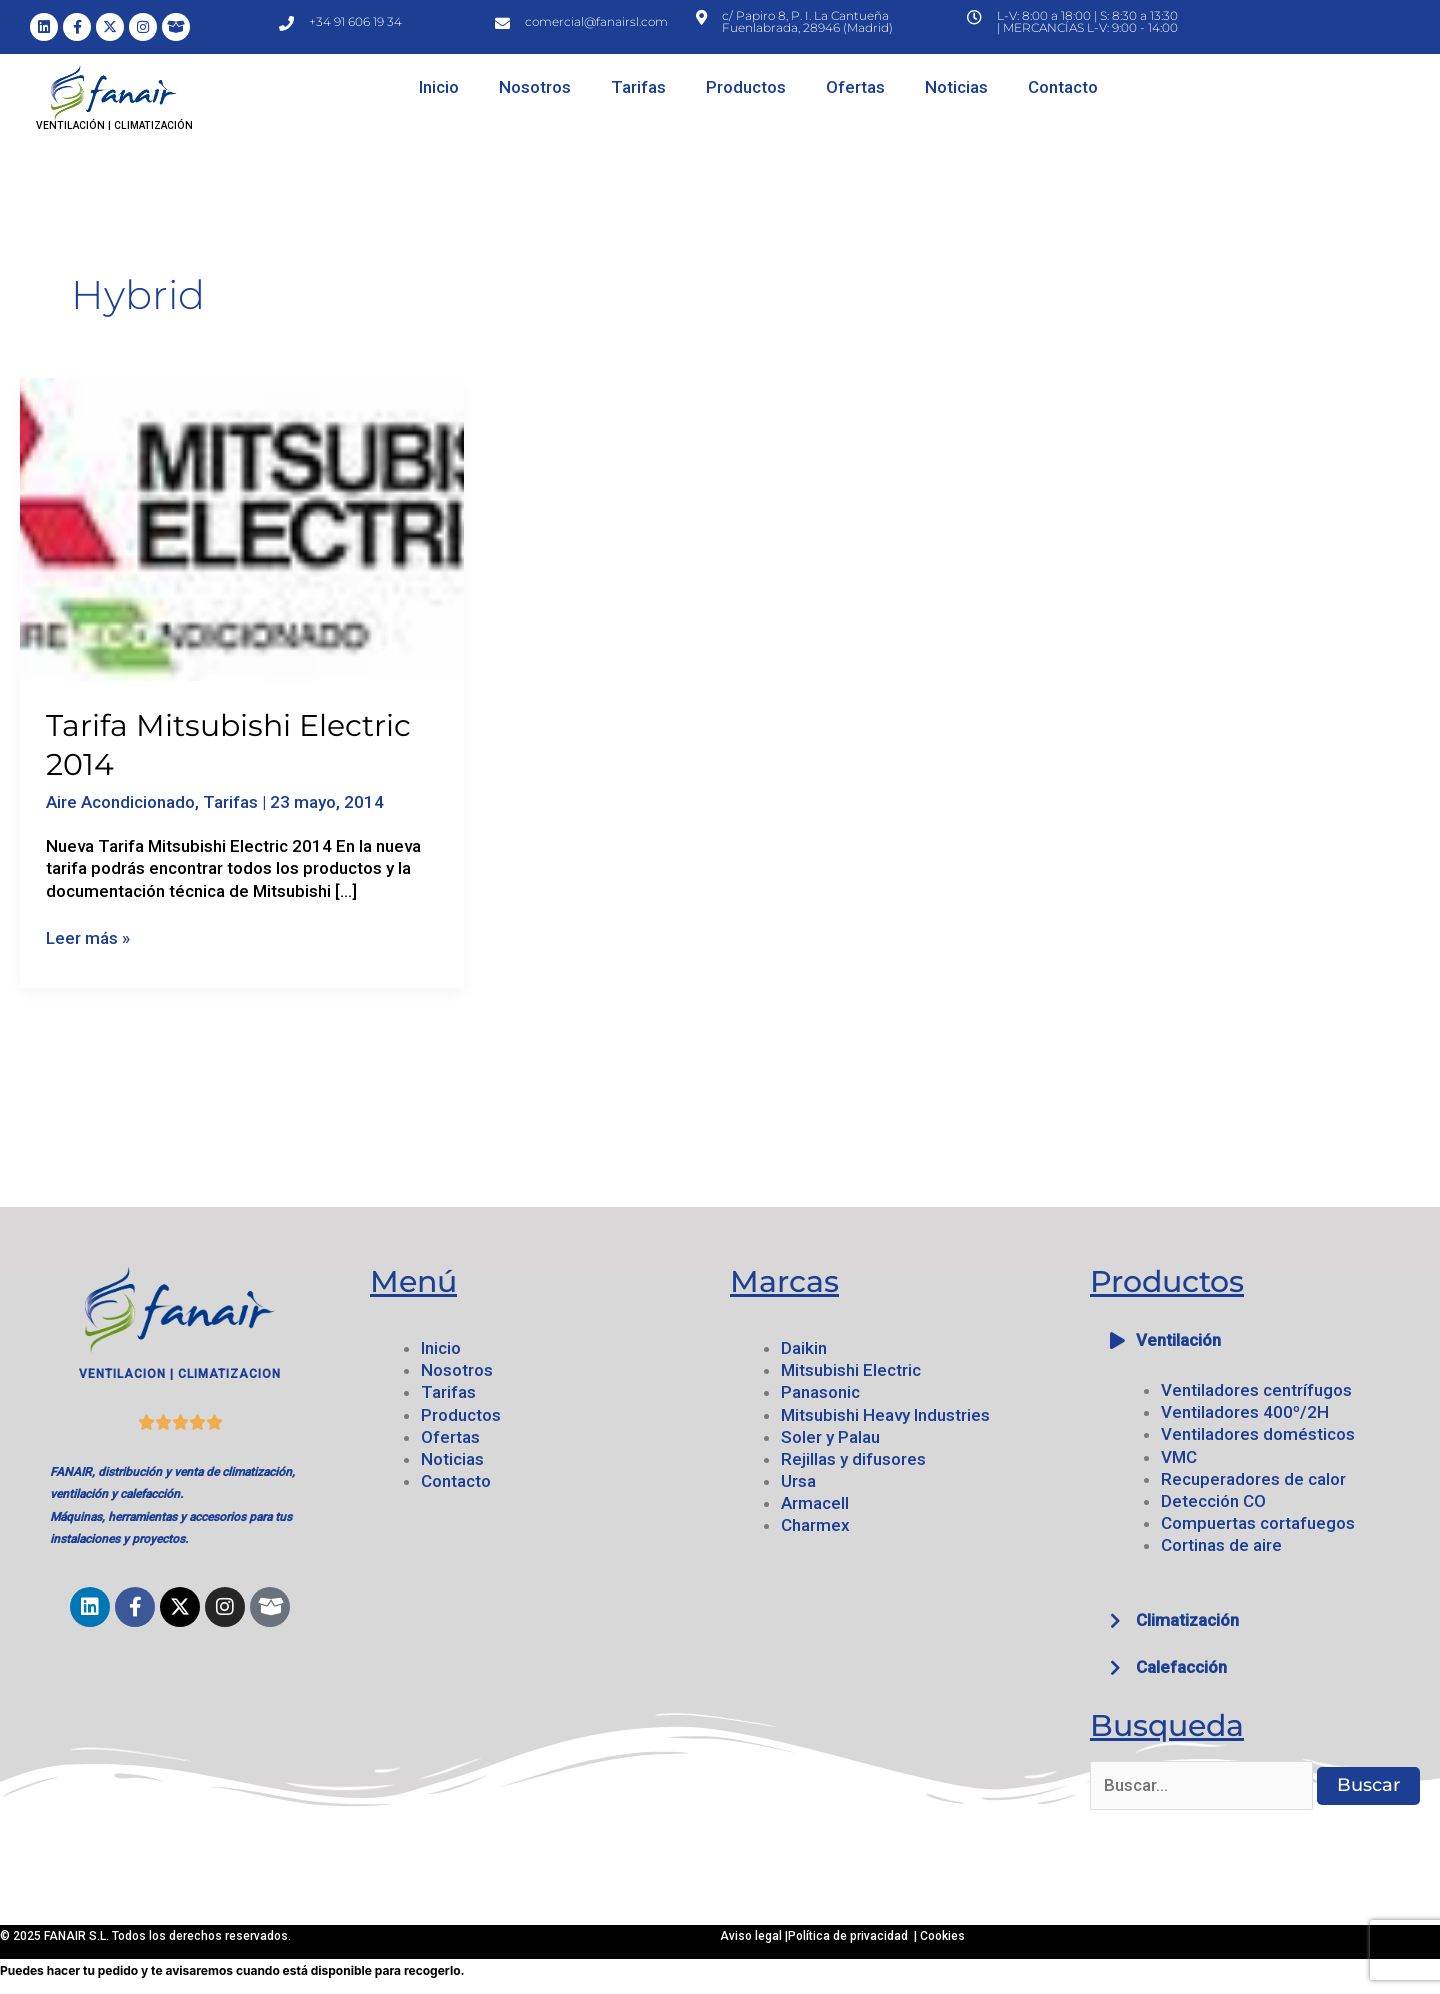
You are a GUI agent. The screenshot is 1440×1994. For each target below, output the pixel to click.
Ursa (798, 1481)
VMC (1179, 1457)
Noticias (956, 87)
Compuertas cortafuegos (1258, 1523)
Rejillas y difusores (853, 1459)
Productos (746, 87)
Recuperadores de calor (1253, 1479)
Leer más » (88, 937)
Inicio (439, 87)
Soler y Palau (830, 1437)
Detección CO (1213, 1501)
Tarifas (638, 87)
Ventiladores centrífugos (1256, 1390)
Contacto (1063, 87)
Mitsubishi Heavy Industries (885, 1415)
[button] (1260, 1340)
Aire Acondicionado (120, 802)
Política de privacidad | (854, 1936)
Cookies (942, 1936)
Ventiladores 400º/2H (1245, 1412)
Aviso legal (752, 1936)
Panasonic (820, 1392)
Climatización (1187, 1620)
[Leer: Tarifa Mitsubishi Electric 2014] (242, 528)
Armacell (815, 1503)
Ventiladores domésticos (1258, 1434)
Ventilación (1178, 1340)
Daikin (804, 1348)
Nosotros (535, 87)
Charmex (815, 1525)
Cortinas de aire (1221, 1545)
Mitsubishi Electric (851, 1370)
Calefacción (1181, 1667)
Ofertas (855, 87)
